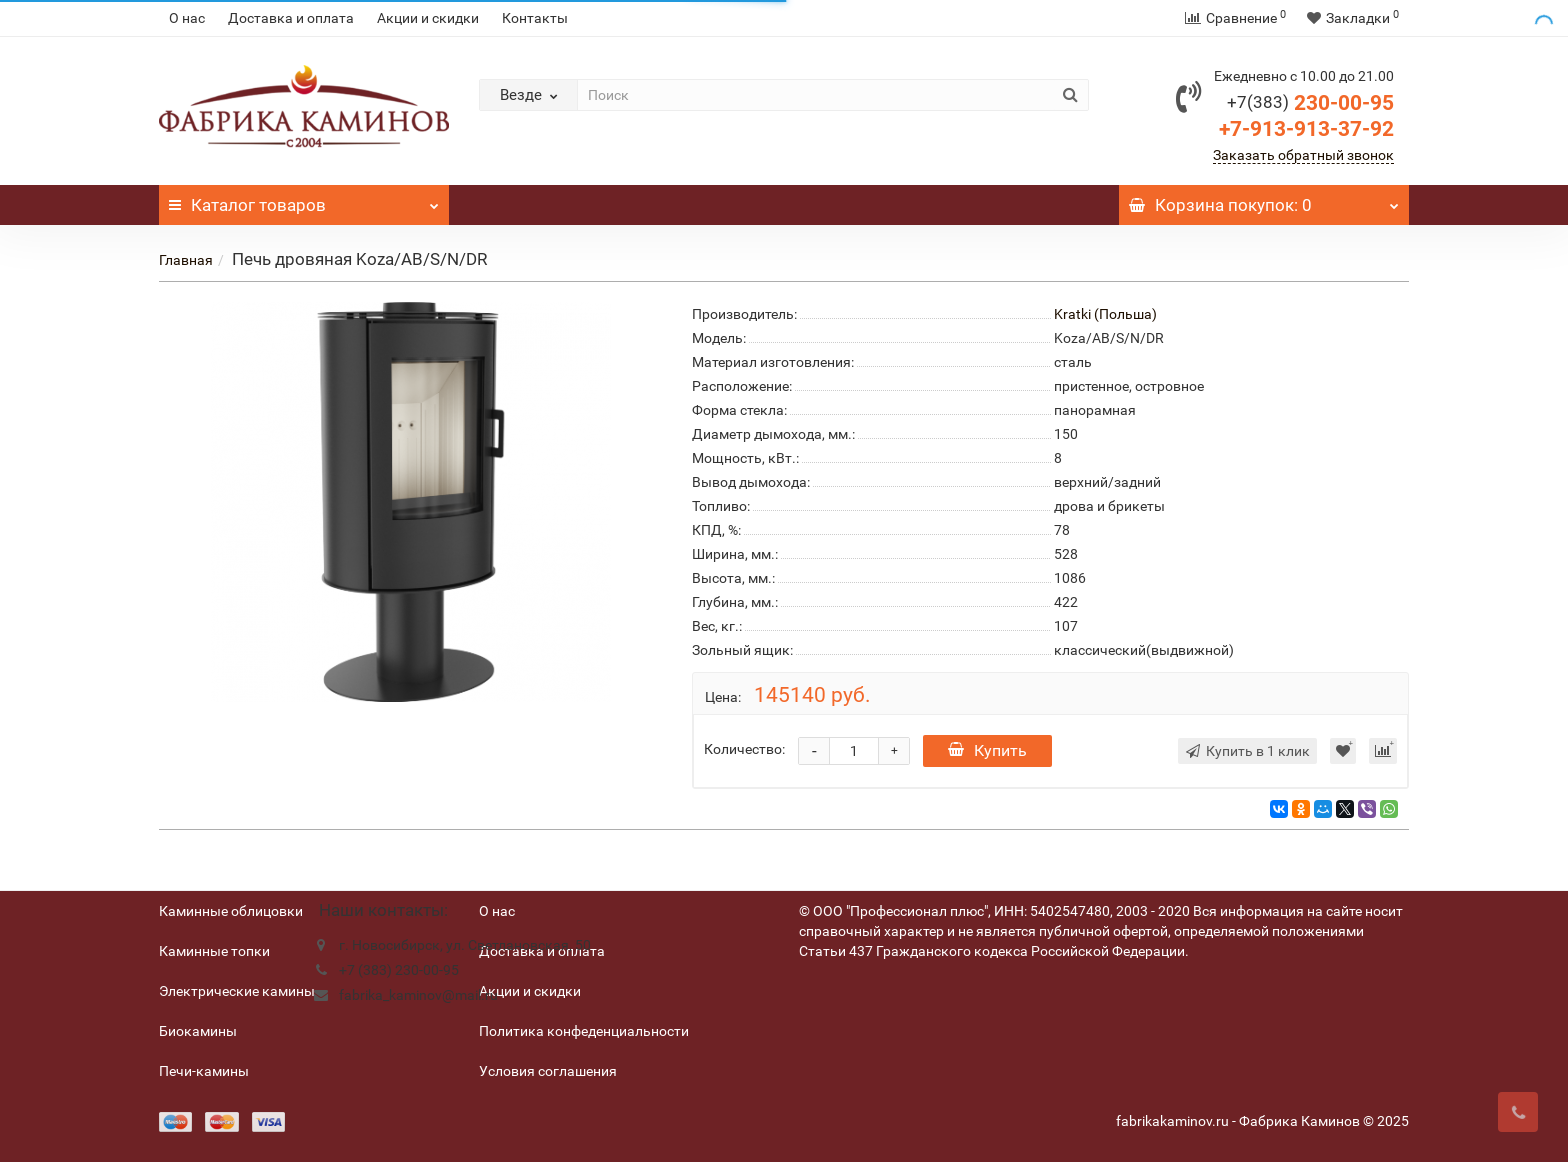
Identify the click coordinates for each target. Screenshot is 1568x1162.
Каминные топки (214, 951)
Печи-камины (204, 1071)
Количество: (744, 749)
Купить (987, 750)
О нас (187, 18)
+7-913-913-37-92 (1306, 129)
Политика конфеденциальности (584, 1031)
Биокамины (198, 1031)
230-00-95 (1310, 103)
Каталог (304, 200)
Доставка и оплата (291, 18)
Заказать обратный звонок (1303, 155)
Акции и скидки (428, 18)
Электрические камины (237, 991)
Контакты (535, 18)
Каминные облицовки (231, 911)
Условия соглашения (548, 1071)
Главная (186, 260)
